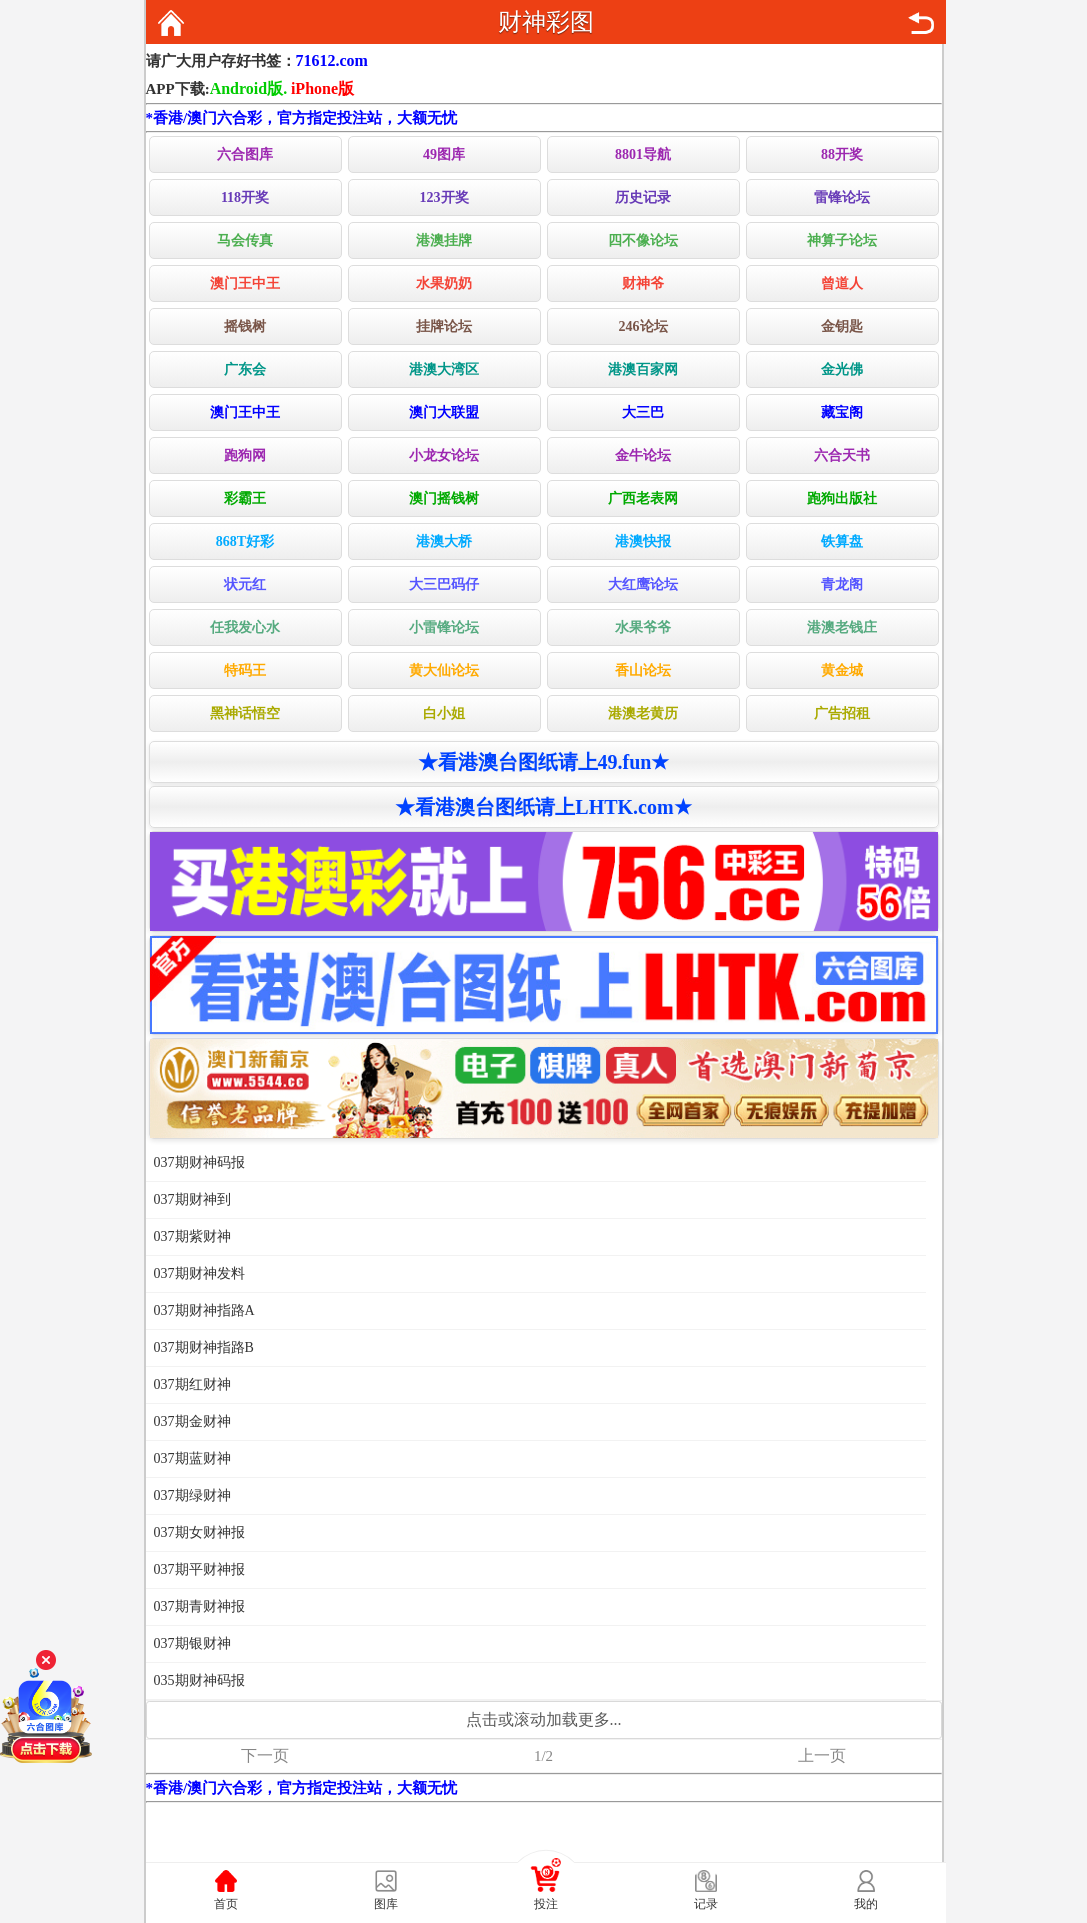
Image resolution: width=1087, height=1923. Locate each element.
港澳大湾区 (444, 369)
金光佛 (842, 369)
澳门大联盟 (444, 412)
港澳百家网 (643, 369)
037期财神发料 (199, 1273)
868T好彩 (245, 541)
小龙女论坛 (444, 455)
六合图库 (245, 154)
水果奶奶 (444, 283)
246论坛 (643, 326)
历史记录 (643, 197)
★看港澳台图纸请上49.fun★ (544, 762)
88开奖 (842, 154)
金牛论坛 (643, 455)
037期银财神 (192, 1643)
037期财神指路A (204, 1310)
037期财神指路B (204, 1347)
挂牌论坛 (444, 326)
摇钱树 (245, 326)
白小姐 (444, 713)
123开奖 (444, 197)
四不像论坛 (643, 240)
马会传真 (245, 240)
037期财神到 (192, 1199)
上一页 (822, 1755)
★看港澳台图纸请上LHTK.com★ (543, 807)
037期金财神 (192, 1421)
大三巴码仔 (444, 584)
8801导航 (643, 154)
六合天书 (842, 455)
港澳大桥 (444, 541)
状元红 (245, 584)
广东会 (245, 369)
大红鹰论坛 (643, 584)
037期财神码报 (199, 1162)
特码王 (245, 670)
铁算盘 (842, 541)
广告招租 (842, 713)
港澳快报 (643, 541)
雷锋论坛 (842, 197)
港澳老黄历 (643, 713)
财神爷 (643, 283)
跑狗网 (245, 455)
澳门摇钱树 (444, 498)
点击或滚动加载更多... (544, 1719)
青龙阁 (842, 584)
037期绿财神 (192, 1495)
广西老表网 (643, 498)
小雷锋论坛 (444, 627)
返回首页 (171, 23)
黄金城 (842, 670)
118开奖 (245, 197)
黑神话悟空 (245, 713)
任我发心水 (245, 627)
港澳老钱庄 (842, 627)
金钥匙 (842, 326)
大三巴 (643, 412)
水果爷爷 (643, 627)
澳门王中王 (245, 283)
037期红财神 (192, 1384)
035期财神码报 (199, 1680)
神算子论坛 (842, 240)
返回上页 (921, 23)
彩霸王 (245, 498)
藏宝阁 (842, 412)
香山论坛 (643, 670)
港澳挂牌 (444, 240)
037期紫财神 (192, 1236)
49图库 (444, 154)
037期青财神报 (199, 1606)
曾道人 (842, 283)
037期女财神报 (199, 1532)
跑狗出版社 (842, 498)
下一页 (265, 1755)
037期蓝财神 (192, 1458)
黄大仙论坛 (444, 670)
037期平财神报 (199, 1569)
